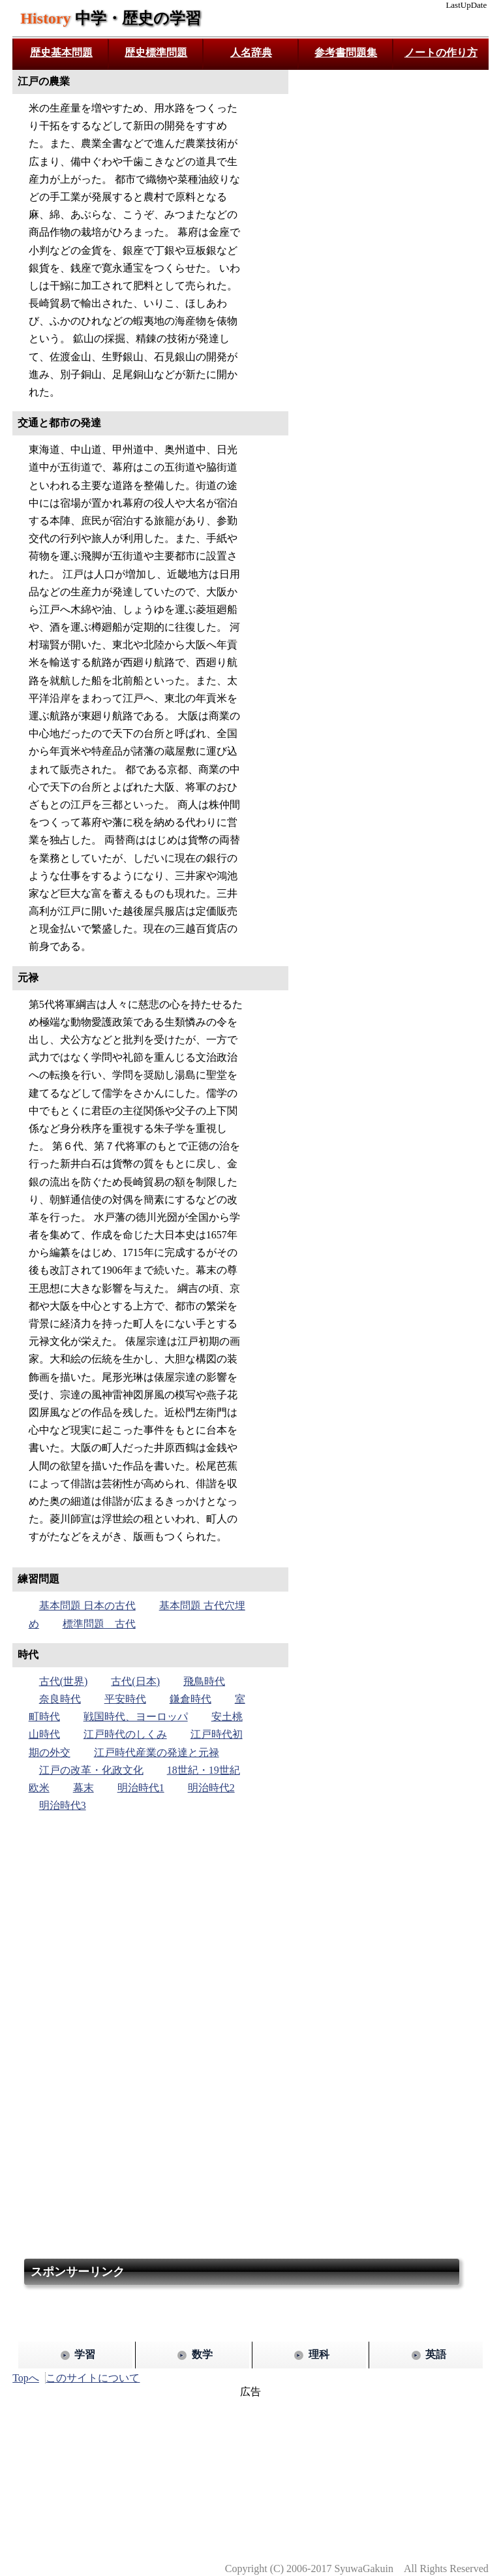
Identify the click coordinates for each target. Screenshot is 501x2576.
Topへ (25, 2377)
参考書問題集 (345, 52)
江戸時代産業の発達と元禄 (156, 1752)
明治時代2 (211, 1787)
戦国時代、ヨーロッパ (136, 1716)
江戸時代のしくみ (125, 1734)
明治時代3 (62, 1805)
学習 (84, 2354)
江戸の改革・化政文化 (91, 1770)
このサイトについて (93, 2377)
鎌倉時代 (190, 1698)
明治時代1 (140, 1787)
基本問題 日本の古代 (87, 1605)
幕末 (83, 1787)
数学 (202, 2354)
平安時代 (125, 1698)
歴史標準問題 (156, 52)
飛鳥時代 (204, 1681)
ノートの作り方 (441, 52)
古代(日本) (135, 1681)
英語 (435, 2354)
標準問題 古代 (99, 1623)
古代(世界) (63, 1681)
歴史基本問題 (61, 52)
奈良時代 (60, 1698)
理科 (319, 2354)
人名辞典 (251, 52)
